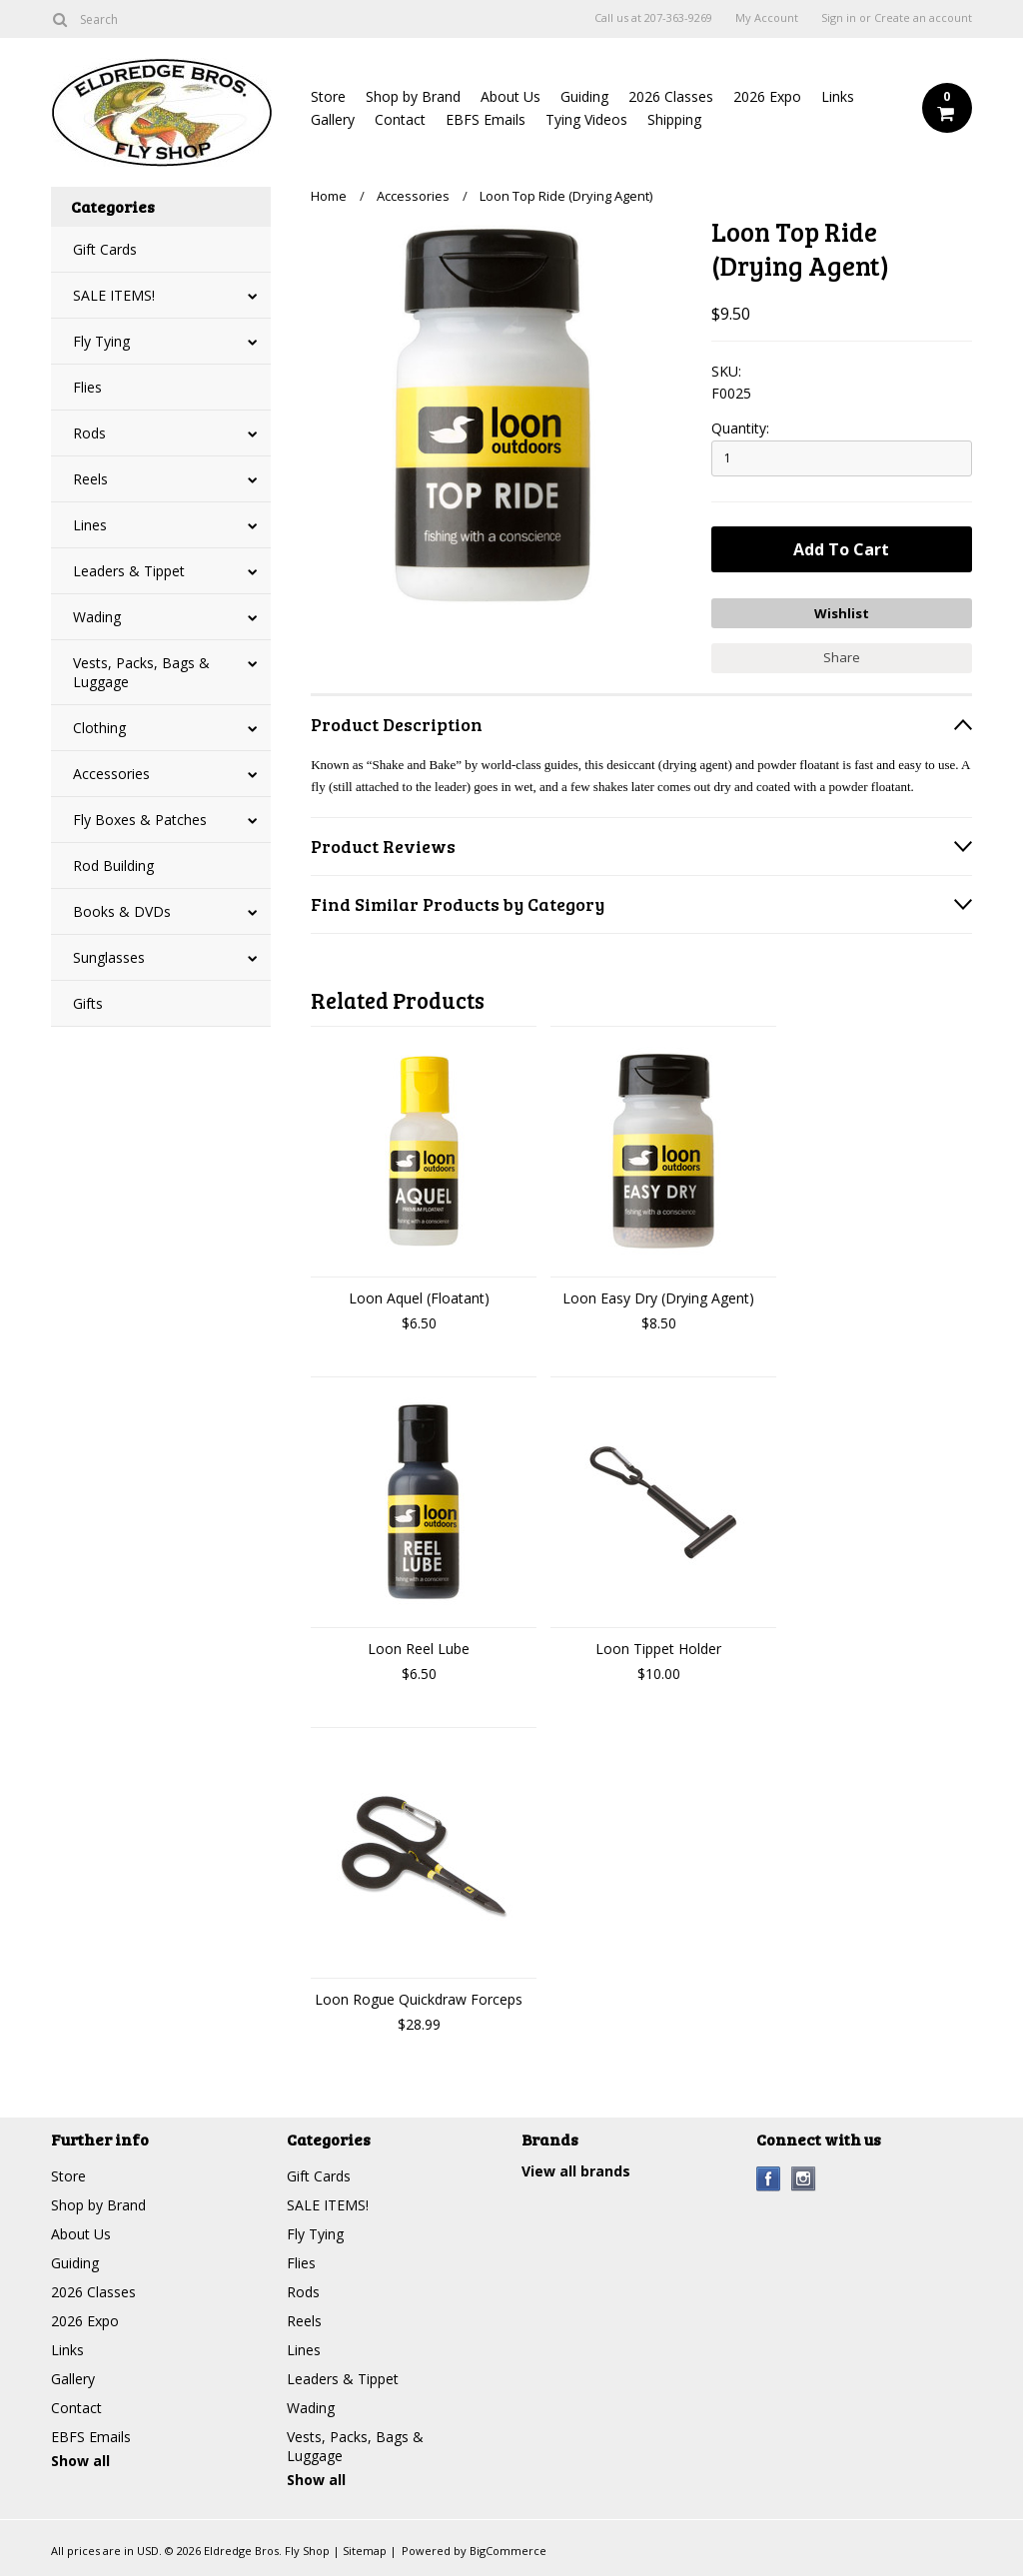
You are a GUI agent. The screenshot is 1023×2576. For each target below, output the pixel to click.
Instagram (803, 2178)
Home (329, 196)
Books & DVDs (122, 911)
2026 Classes (670, 96)
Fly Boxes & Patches (140, 819)
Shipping (674, 119)
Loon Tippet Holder (658, 1648)
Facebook (768, 2178)
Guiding (584, 96)
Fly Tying (101, 341)
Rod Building (113, 865)
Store (328, 96)
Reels (90, 478)
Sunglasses (109, 957)
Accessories (111, 773)
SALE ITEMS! (114, 295)
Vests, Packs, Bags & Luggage (141, 672)
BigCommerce (508, 2550)
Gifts (88, 1003)
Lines (90, 524)
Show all (80, 2460)
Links (837, 96)
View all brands (575, 2170)
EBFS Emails (485, 119)
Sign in (838, 18)
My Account (766, 18)
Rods (89, 433)
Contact (400, 119)
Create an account (923, 18)
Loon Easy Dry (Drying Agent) (658, 1297)
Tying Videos (586, 119)
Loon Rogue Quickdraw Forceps (418, 1999)
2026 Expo (767, 96)
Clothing (99, 727)
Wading (97, 616)
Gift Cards (105, 249)
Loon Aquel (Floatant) (419, 1297)
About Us (510, 96)
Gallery (333, 119)
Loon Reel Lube (419, 1648)
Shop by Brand (413, 96)
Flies (87, 387)
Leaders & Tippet (129, 570)
